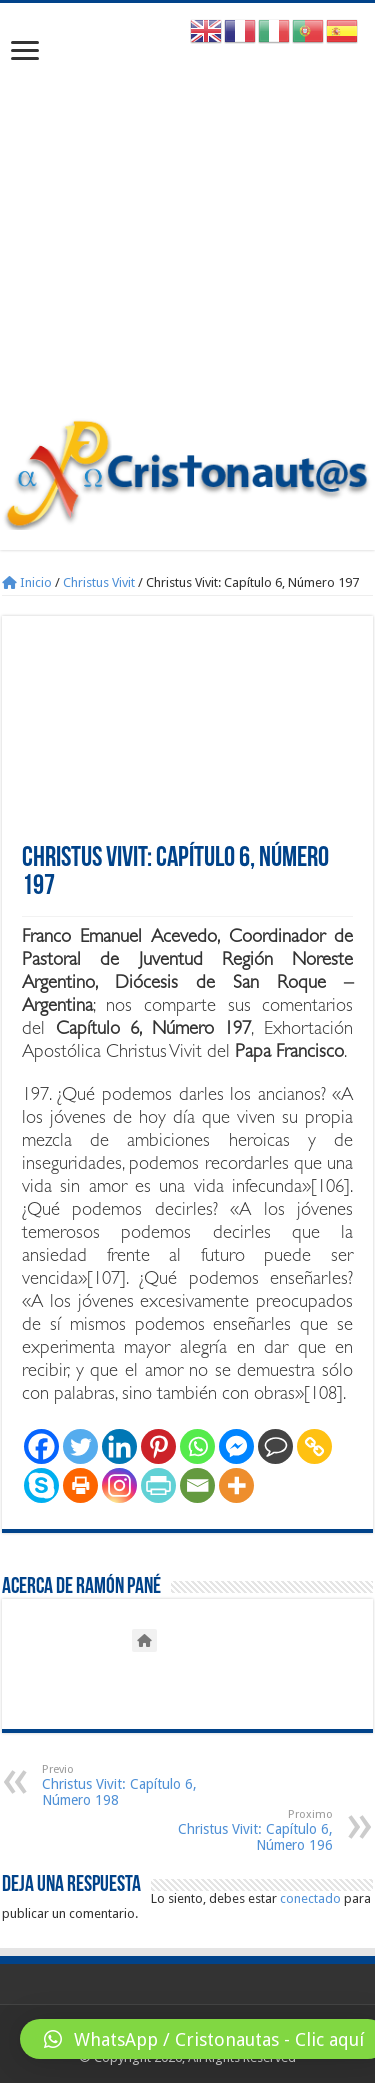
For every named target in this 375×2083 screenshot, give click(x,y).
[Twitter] (80, 1446)
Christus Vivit (99, 582)
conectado (310, 1898)
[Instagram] (119, 1485)
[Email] (197, 1485)
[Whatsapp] (197, 1446)
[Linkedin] (119, 1446)
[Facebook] (41, 1446)
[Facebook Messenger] (236, 1446)
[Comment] (275, 1446)
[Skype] (41, 1485)
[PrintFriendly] (158, 1485)
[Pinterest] (158, 1446)
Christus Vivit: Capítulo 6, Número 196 (230, 1830)
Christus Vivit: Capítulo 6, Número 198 (144, 1785)
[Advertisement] (187, 220)
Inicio (27, 582)
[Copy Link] (314, 1446)
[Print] (80, 1485)
